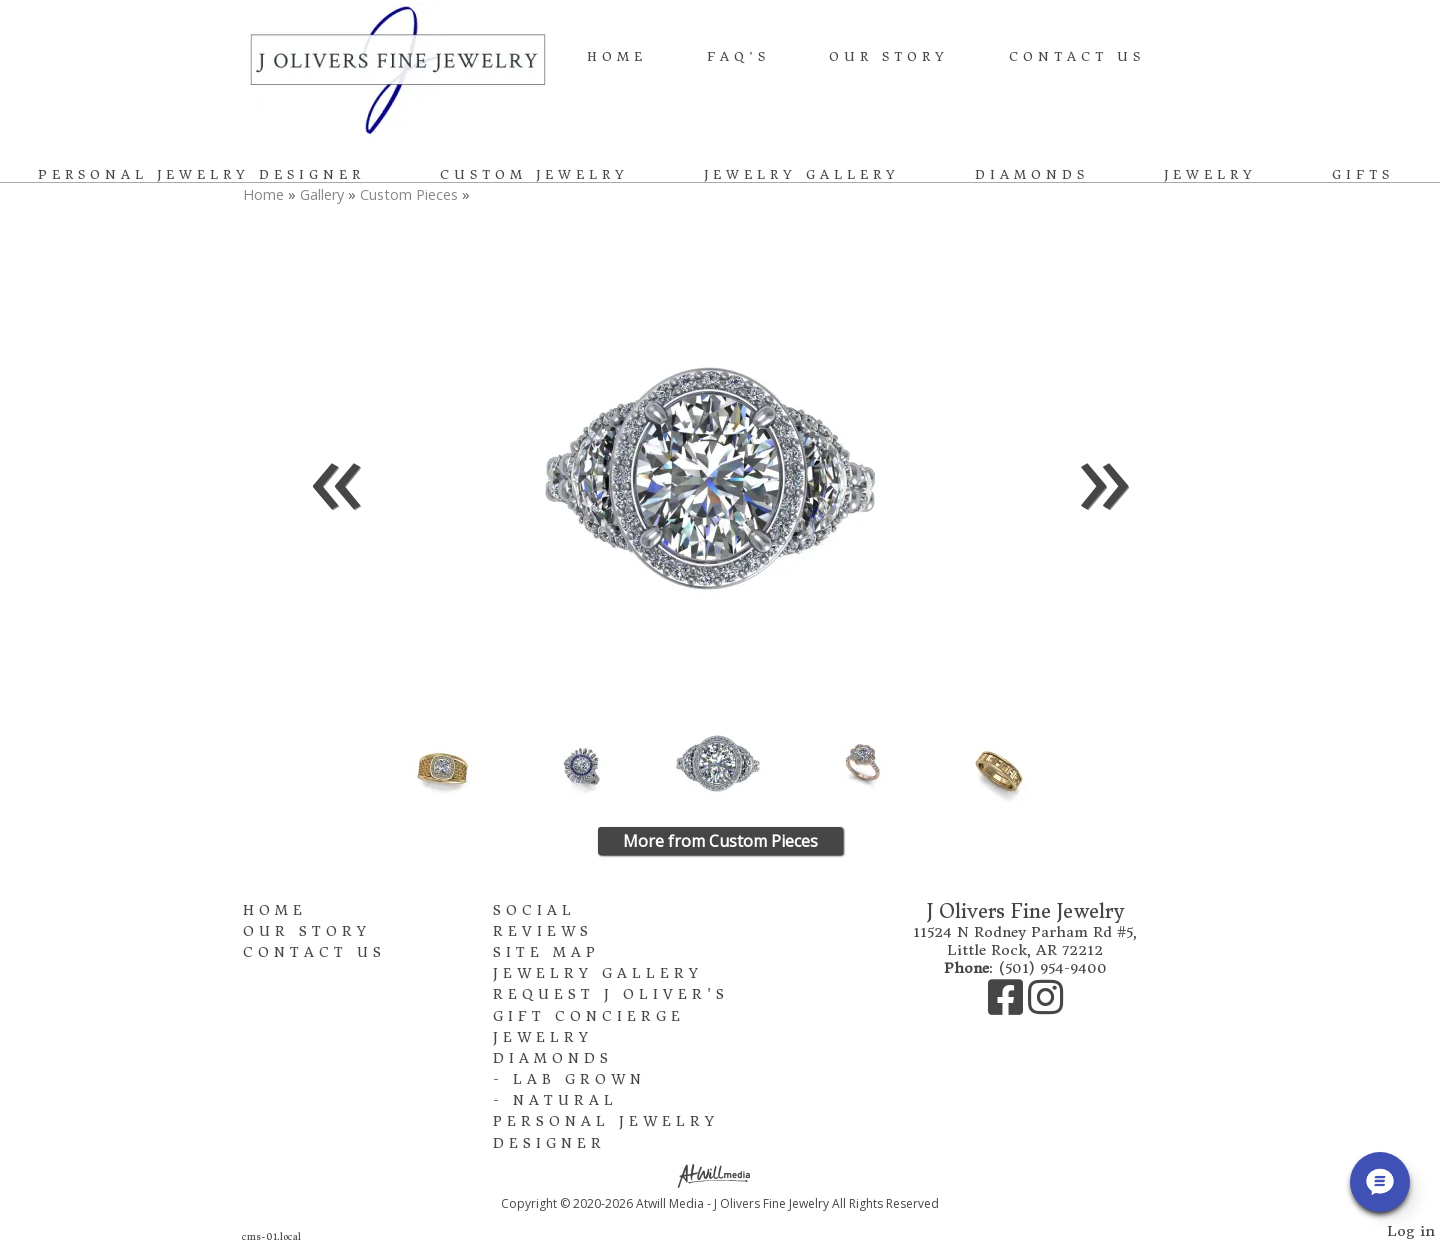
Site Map (546, 952)
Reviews (543, 931)
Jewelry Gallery (802, 174)
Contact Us (1077, 56)
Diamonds (1032, 174)
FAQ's (738, 56)
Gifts (1363, 174)
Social (534, 910)
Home (617, 56)
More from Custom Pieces (720, 841)
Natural (565, 1100)
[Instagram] (1045, 1007)
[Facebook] (1008, 1007)
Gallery (324, 194)
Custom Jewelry (534, 174)
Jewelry (1210, 174)
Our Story (889, 56)
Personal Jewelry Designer (201, 174)
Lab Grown (579, 1079)
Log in (1411, 1231)
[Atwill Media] (720, 1174)
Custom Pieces (409, 194)
